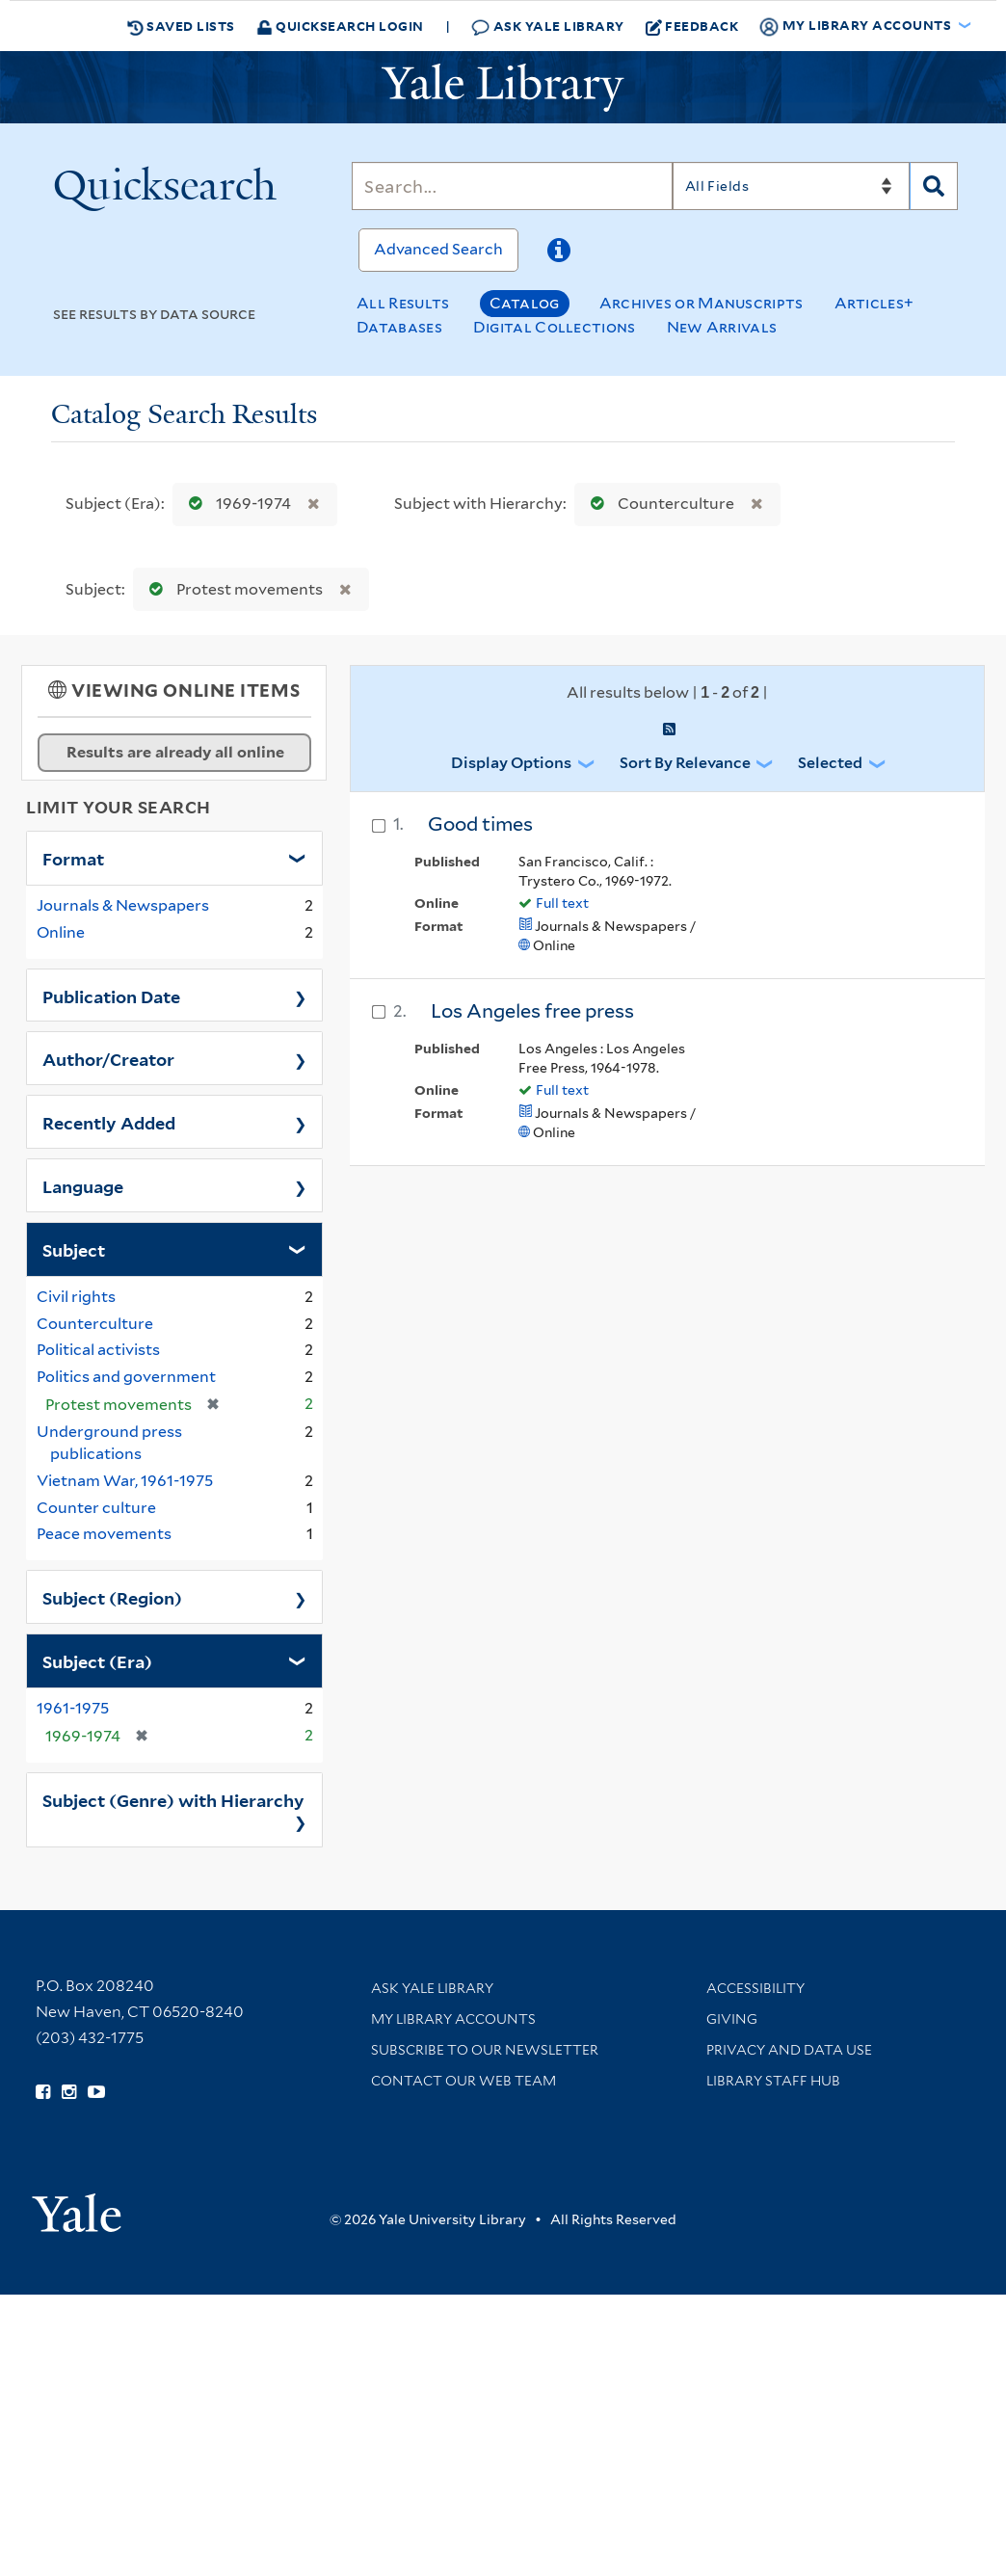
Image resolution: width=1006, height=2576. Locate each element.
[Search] (512, 186)
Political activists (98, 1350)
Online (61, 932)
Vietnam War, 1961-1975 (125, 1481)
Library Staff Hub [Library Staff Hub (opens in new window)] (773, 2080)
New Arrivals (722, 327)
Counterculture (658, 503)
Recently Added (108, 1121)
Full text (562, 903)
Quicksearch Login (340, 25)
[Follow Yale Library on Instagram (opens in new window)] (69, 2092)
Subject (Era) (97, 1660)
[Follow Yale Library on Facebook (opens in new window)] (43, 2092)
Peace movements (104, 1534)
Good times (480, 824)
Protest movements (232, 589)
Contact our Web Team (463, 2080)
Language (82, 1185)
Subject (73, 1249)
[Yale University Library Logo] (503, 88)
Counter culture (96, 1508)
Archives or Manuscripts (701, 303)
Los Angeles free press (532, 1010)
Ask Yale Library (547, 26)
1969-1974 (235, 503)
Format (73, 857)
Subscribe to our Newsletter (484, 2050)
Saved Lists (181, 26)
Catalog (525, 303)
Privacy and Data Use (789, 2050)
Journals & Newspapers (123, 905)
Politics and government (126, 1377)
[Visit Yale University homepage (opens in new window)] (76, 2206)
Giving (731, 2019)
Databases (399, 327)
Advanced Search (438, 249)
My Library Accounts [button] (856, 26)
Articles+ (874, 303)
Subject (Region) (112, 1596)
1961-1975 (73, 1708)
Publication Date (111, 995)
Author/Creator (108, 1058)
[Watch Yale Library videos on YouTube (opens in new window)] (96, 2092)
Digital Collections (554, 327)
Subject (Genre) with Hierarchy (173, 1799)
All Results (403, 303)
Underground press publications (109, 1442)
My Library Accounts (453, 2019)
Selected (830, 763)
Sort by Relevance (685, 763)
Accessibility (755, 1988)
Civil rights (76, 1297)
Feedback (692, 26)
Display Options (511, 763)
